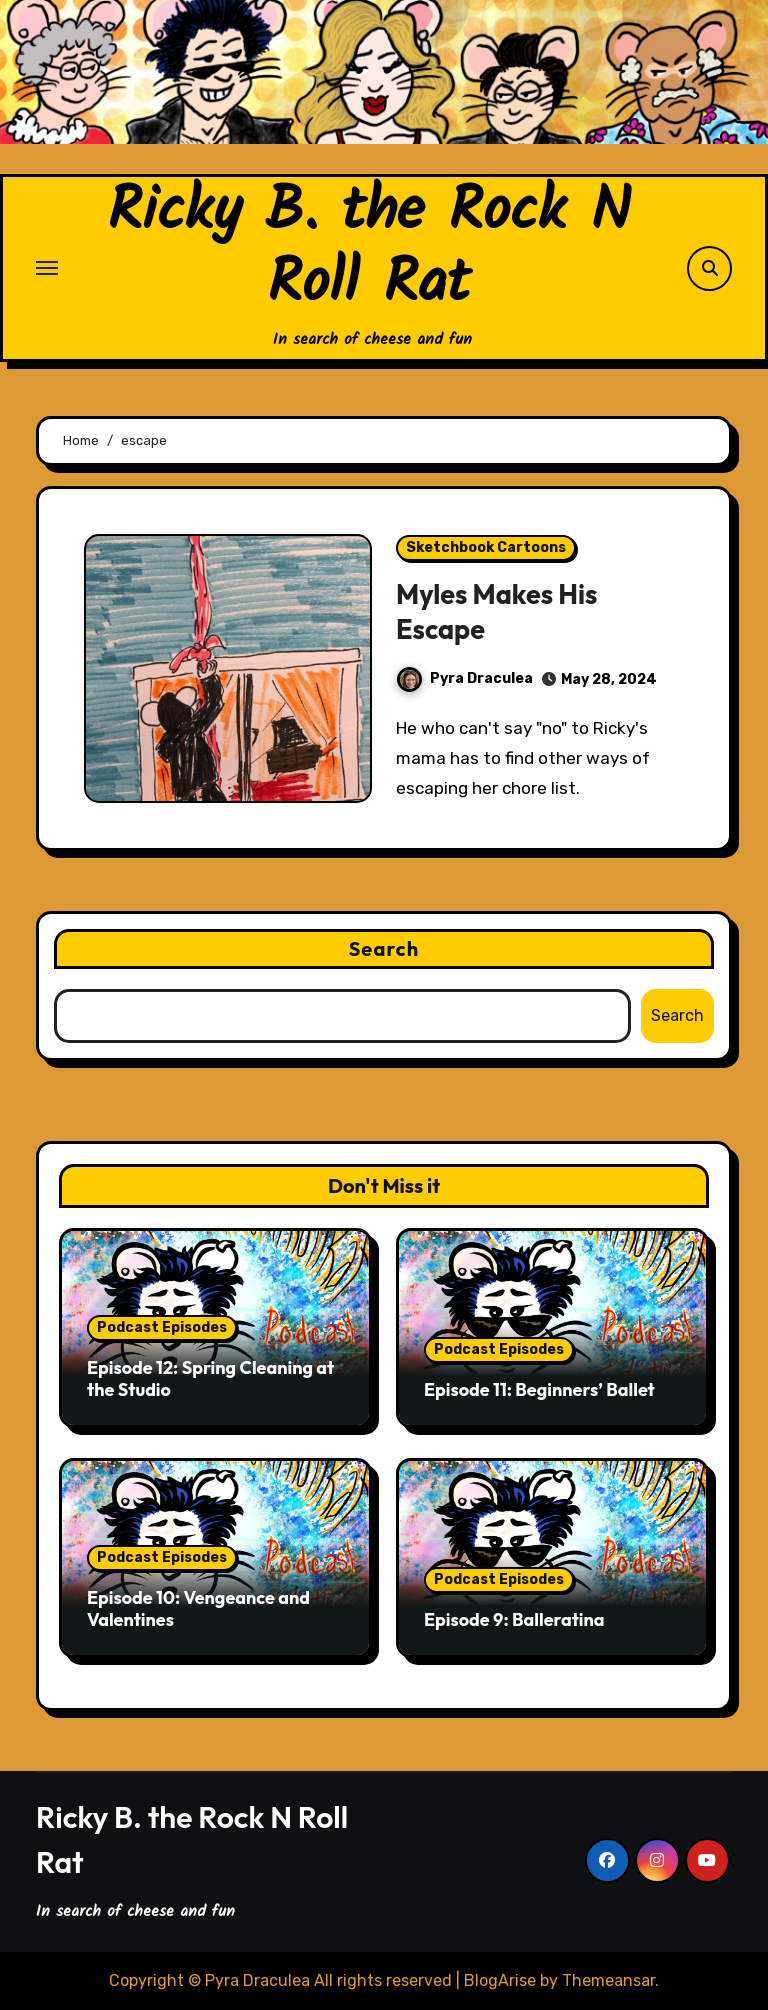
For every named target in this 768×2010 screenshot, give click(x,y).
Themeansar (608, 1980)
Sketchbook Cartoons (486, 547)
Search (384, 948)
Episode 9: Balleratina (514, 1619)
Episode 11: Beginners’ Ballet (539, 1389)
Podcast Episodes (162, 1327)
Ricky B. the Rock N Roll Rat (369, 249)
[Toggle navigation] (47, 268)
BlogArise (500, 1980)
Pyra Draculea (465, 678)
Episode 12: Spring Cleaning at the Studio (210, 1378)
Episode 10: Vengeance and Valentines (198, 1608)
